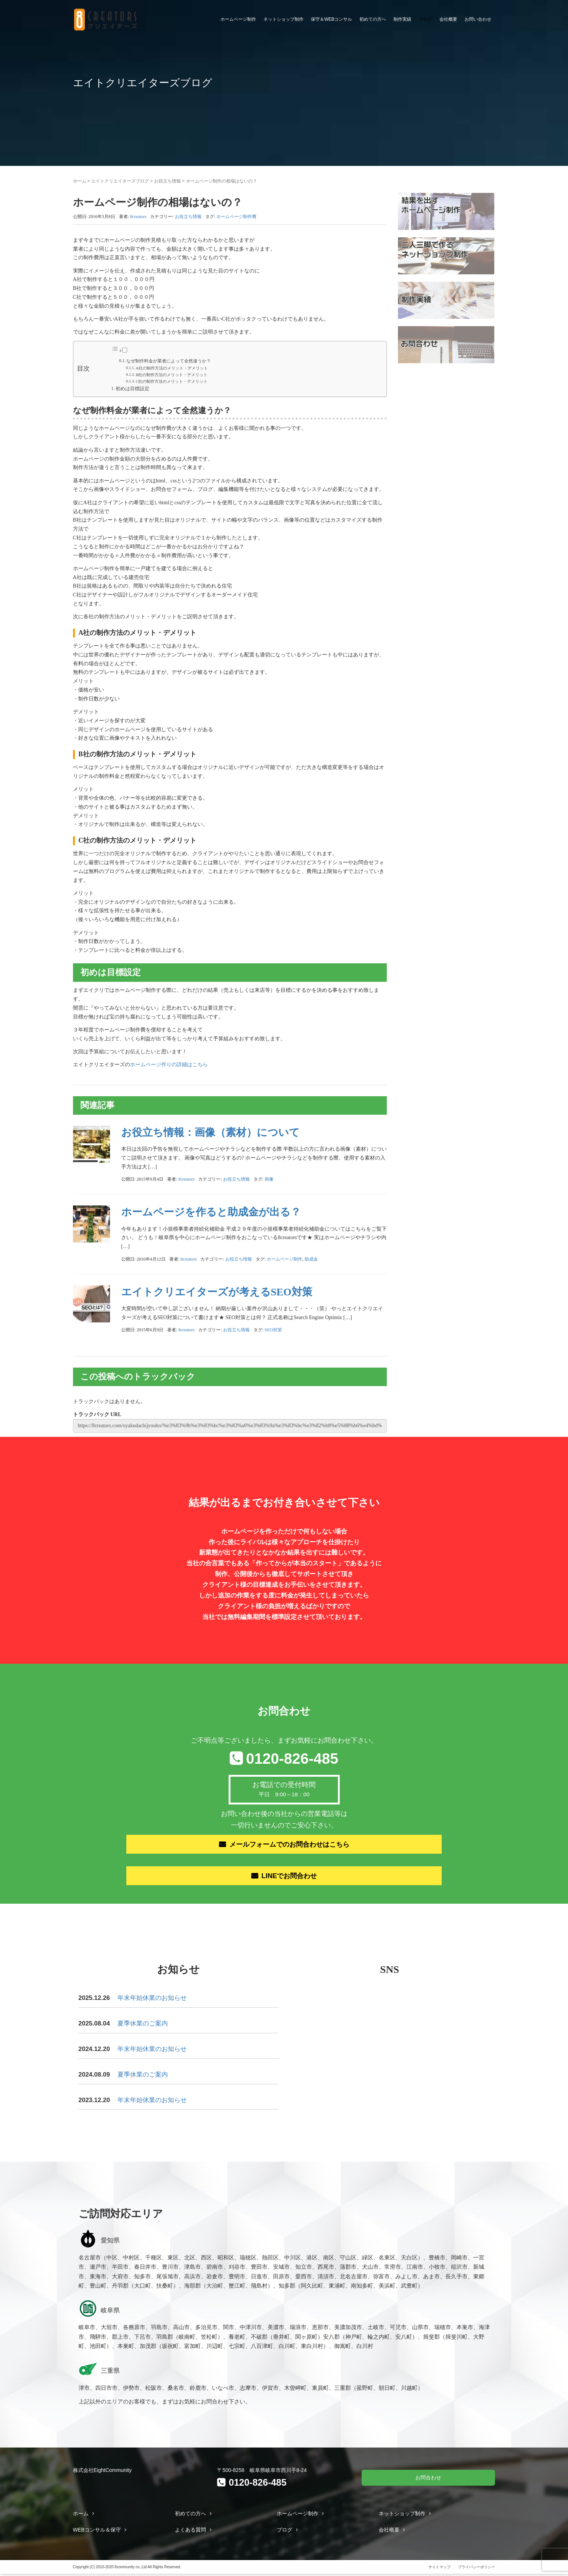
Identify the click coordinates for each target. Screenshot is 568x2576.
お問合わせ (428, 2479)
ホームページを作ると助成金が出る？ (211, 1212)
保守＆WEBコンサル (331, 19)
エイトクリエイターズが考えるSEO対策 (216, 1292)
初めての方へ (372, 19)
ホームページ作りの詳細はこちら (169, 1064)
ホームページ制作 (238, 19)
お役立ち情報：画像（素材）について (210, 1132)
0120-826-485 (292, 1758)
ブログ (425, 19)
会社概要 (448, 19)
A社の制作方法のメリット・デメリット (172, 368)
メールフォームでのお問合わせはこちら (289, 1845)
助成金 (311, 1259)
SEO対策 (273, 1329)
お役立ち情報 (167, 181)
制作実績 (402, 19)
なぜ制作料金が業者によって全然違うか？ (168, 361)
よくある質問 (190, 2532)
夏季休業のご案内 (142, 2025)
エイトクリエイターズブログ (120, 181)
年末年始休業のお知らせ (152, 2000)
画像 (269, 1179)
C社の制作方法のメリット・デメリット (171, 381)
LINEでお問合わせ (289, 1877)
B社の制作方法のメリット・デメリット (171, 374)
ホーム (79, 181)
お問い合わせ (478, 19)
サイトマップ (439, 2569)
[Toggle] (124, 350)
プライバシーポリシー (476, 2569)
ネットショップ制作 (283, 19)
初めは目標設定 (132, 388)
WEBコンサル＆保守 (97, 2532)
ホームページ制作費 (236, 216)
